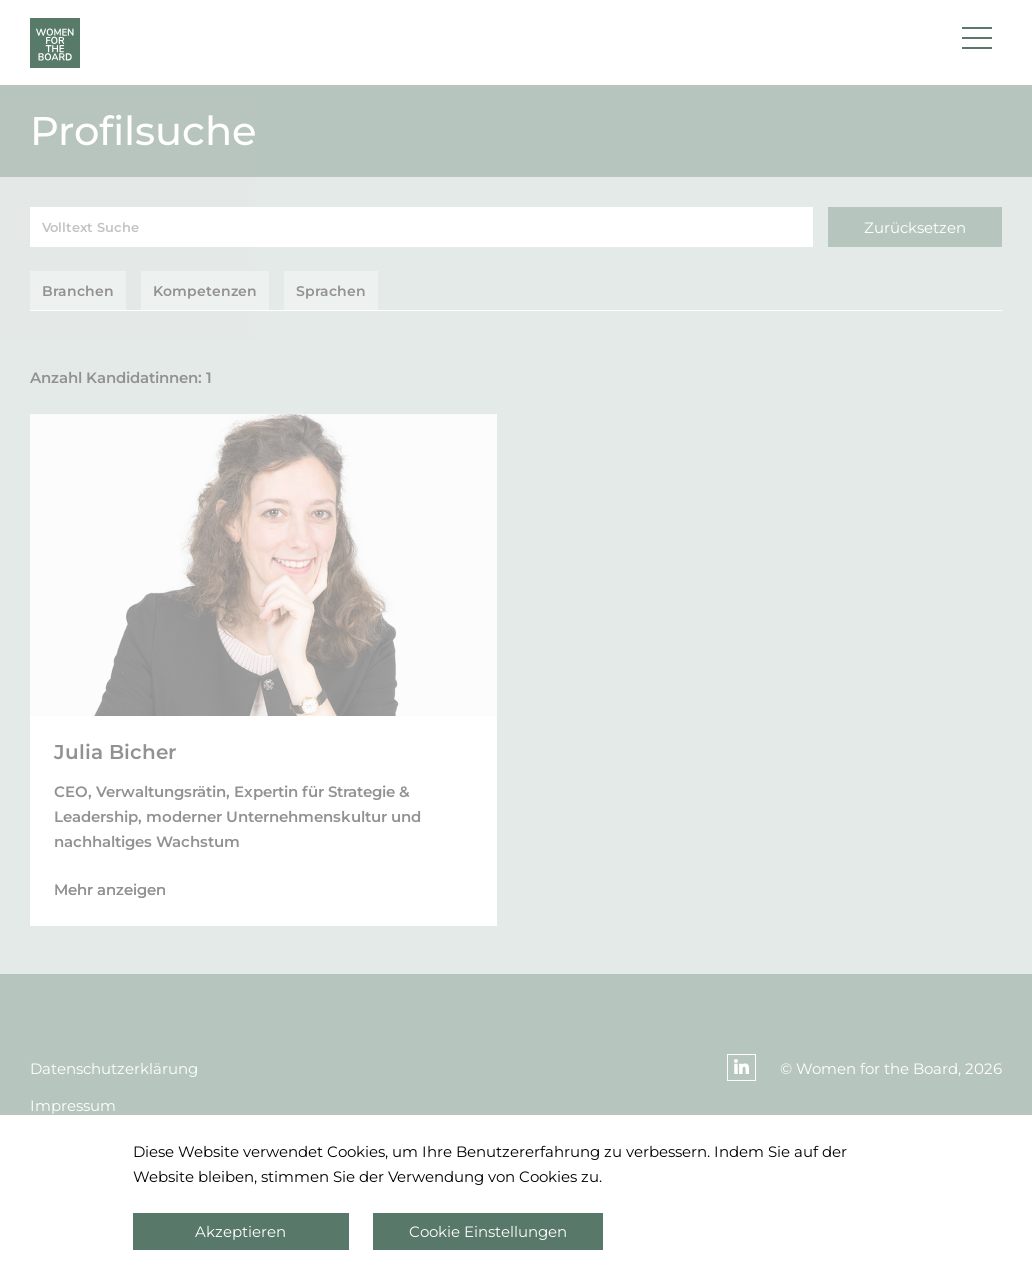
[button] (977, 43)
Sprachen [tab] (331, 291)
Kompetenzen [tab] (205, 291)
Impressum (73, 1105)
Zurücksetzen (915, 227)
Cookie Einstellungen (488, 1231)
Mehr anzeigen (110, 889)
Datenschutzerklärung (114, 1068)
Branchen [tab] (78, 291)
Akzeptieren (240, 1231)
